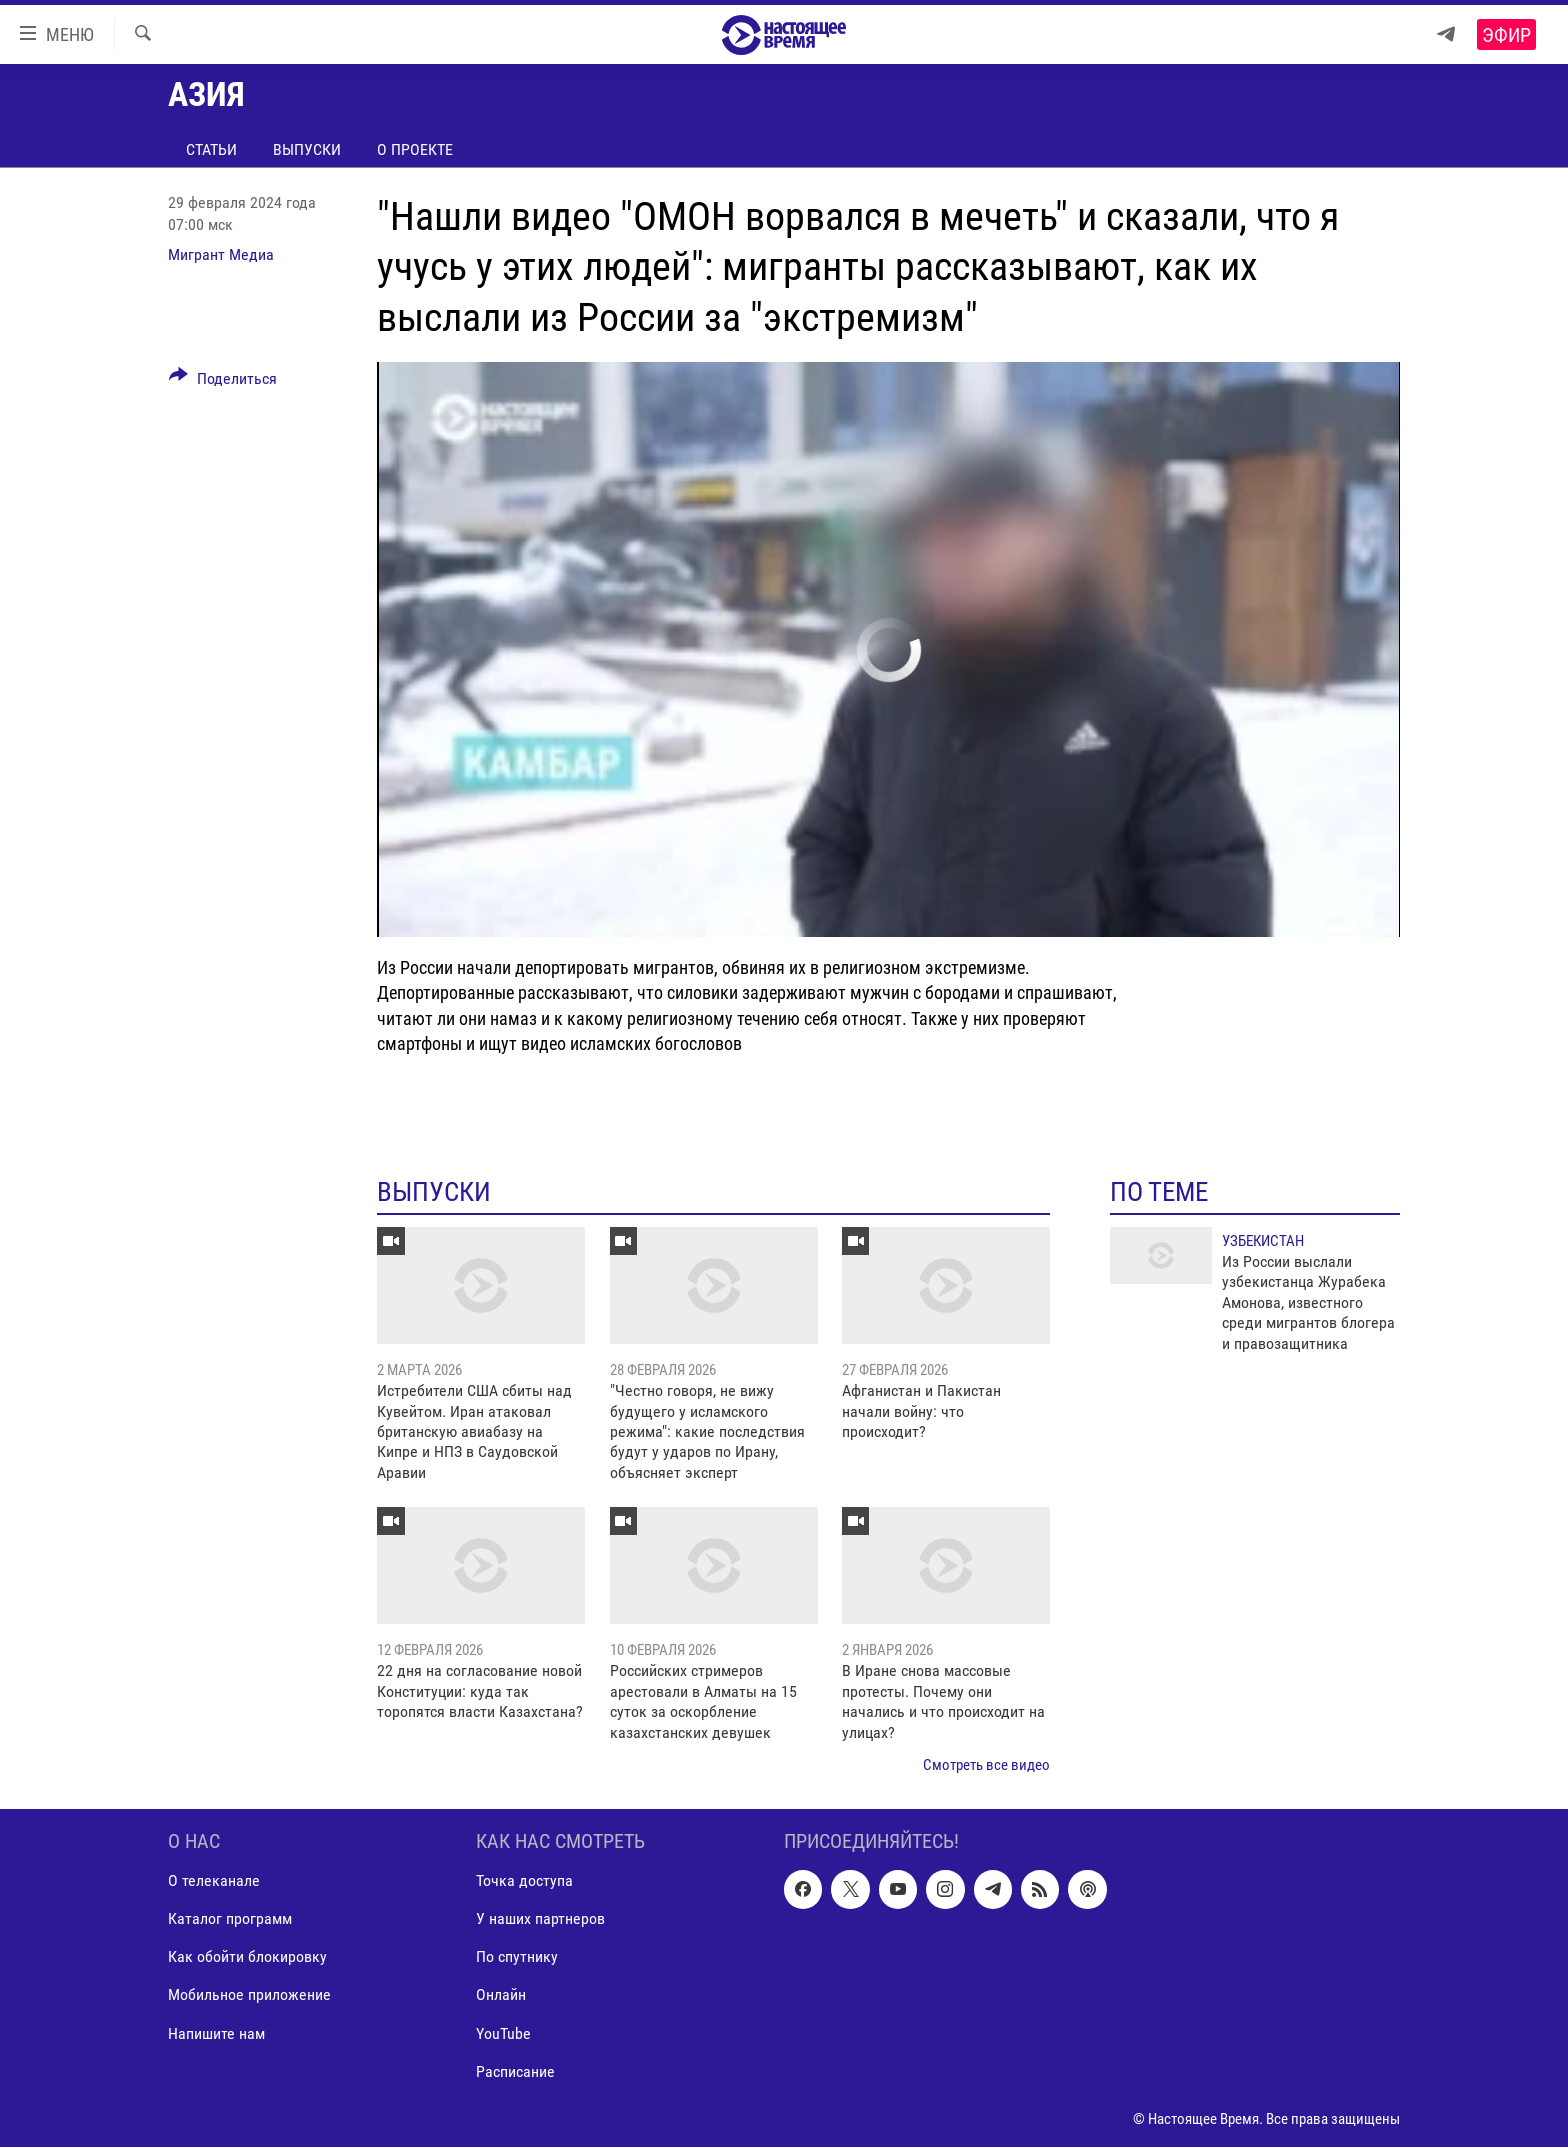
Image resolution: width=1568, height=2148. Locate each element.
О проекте (415, 149)
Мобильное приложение (249, 1995)
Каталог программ (230, 1919)
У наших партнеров (540, 1919)
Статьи (211, 149)
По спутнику (517, 1957)
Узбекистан (1263, 1241)
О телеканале (214, 1881)
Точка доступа (524, 1881)
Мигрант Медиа (221, 254)
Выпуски (307, 149)
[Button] (223, 382)
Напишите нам (216, 2033)
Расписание (515, 2071)
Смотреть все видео (986, 1765)
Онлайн (501, 1995)
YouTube (503, 2033)
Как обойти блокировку (247, 1957)
